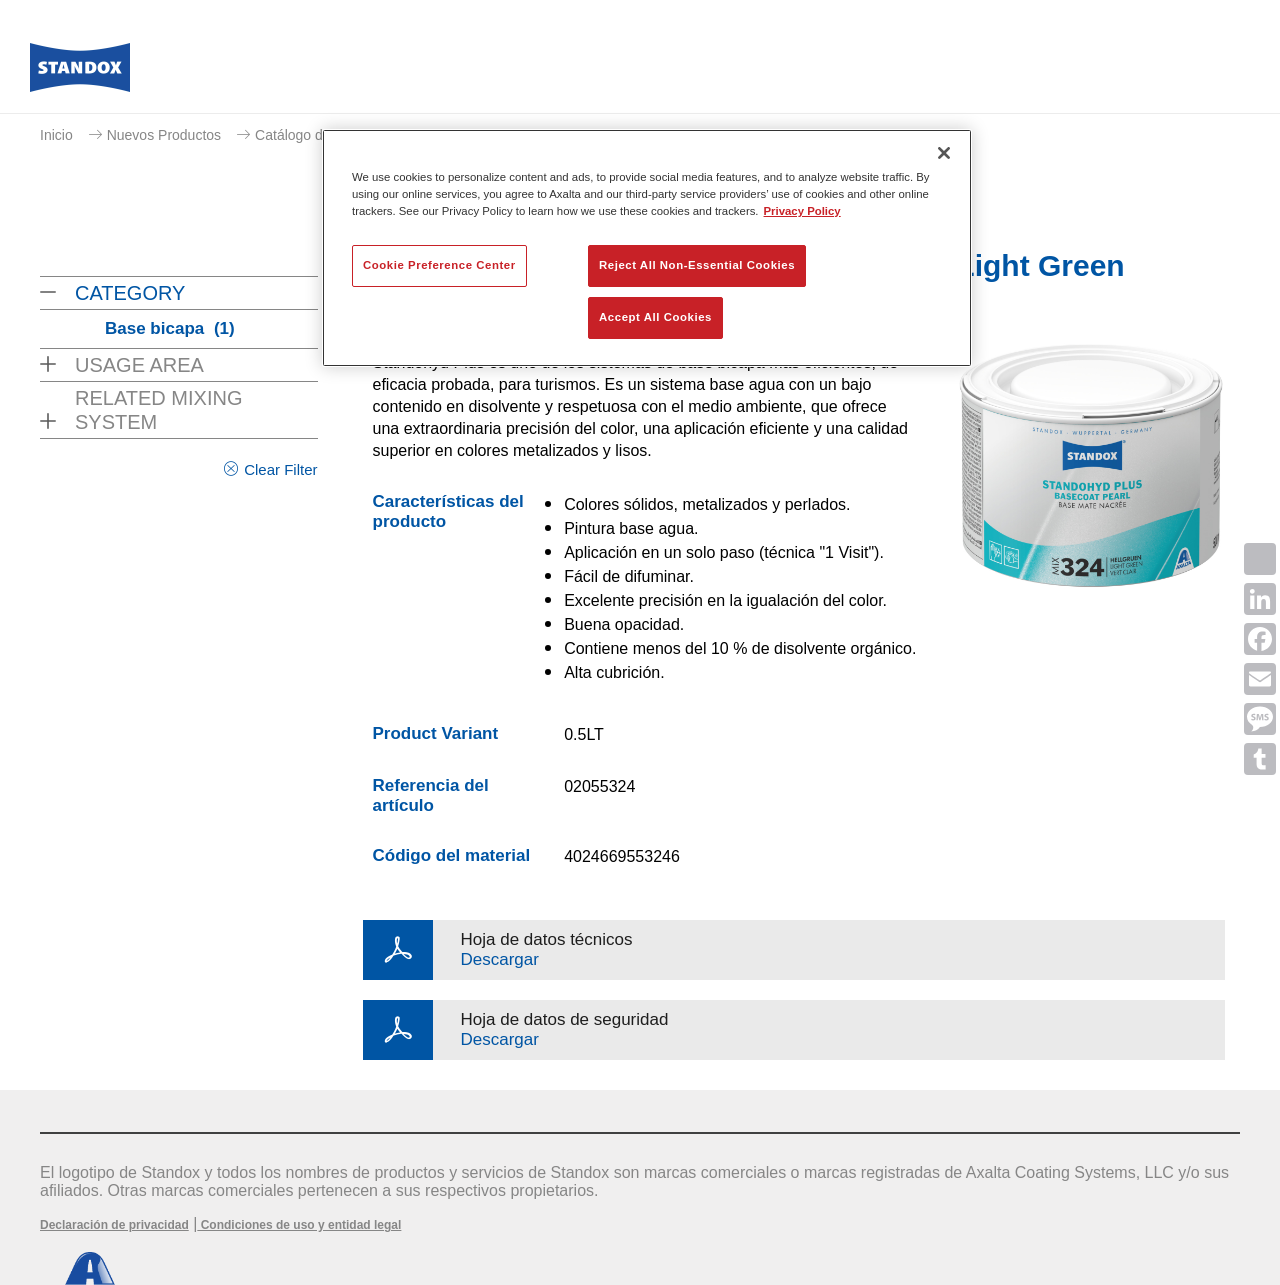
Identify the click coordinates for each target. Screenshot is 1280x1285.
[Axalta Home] (80, 73)
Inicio (56, 135)
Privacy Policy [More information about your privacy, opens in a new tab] (802, 211)
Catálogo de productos (325, 135)
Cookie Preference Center (439, 265)
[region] (647, 248)
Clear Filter (280, 469)
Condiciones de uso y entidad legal (299, 1225)
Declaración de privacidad (114, 1225)
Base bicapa (170, 328)
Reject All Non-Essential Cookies (697, 265)
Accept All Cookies (655, 317)
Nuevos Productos (164, 135)
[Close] (944, 153)
